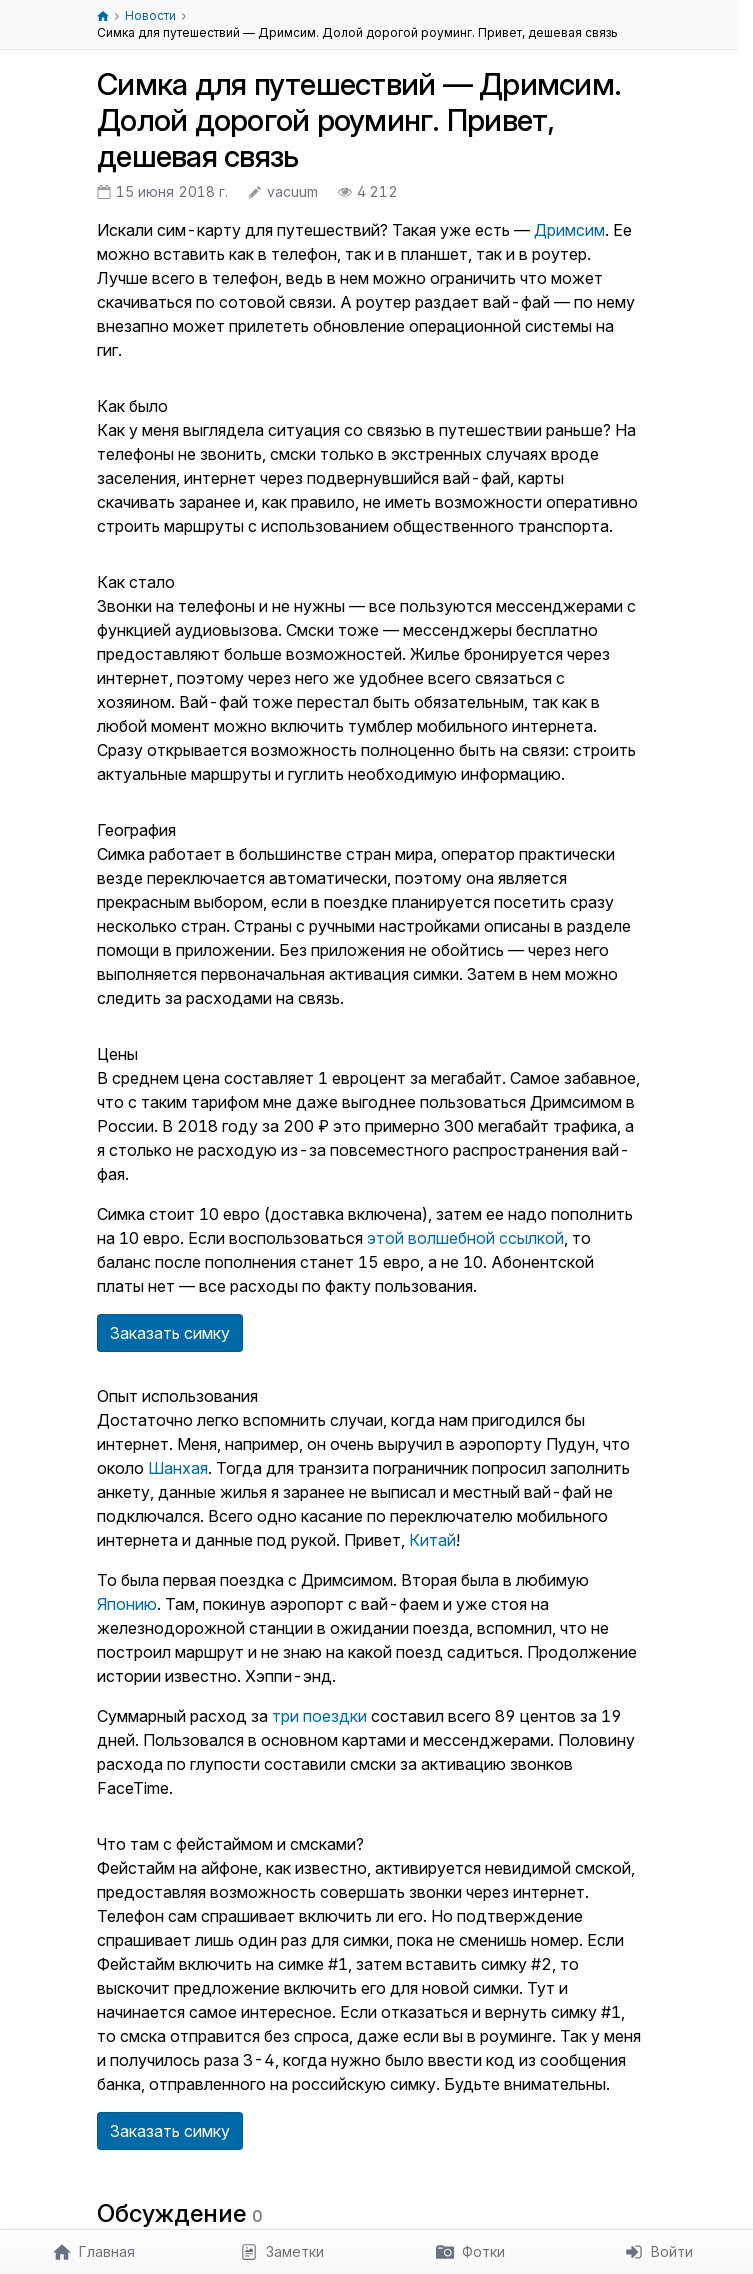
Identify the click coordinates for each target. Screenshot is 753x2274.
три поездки (319, 1716)
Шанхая (178, 1468)
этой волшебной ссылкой (465, 1238)
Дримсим (569, 230)
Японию (127, 1604)
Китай (432, 1540)
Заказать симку (170, 1333)
